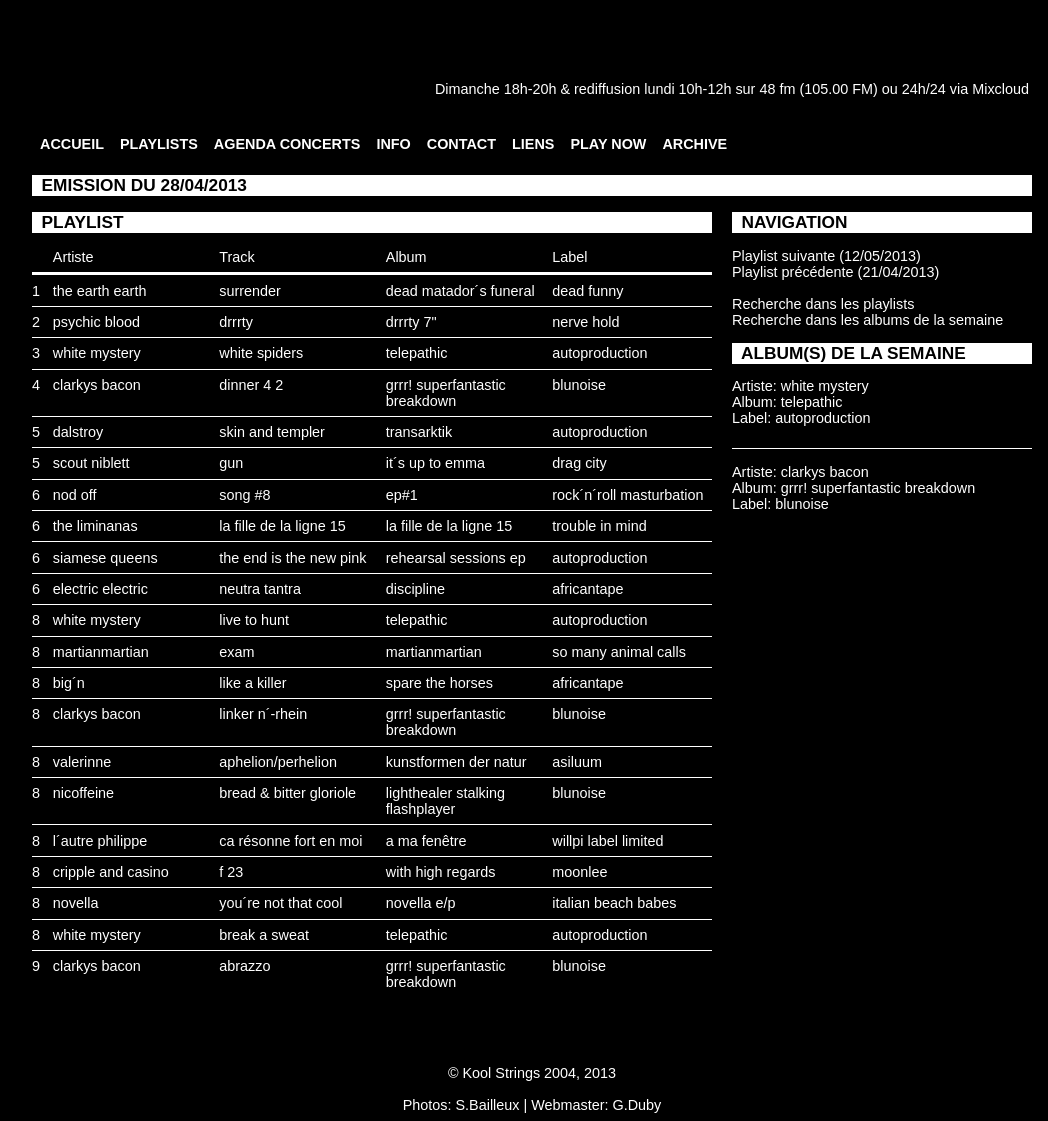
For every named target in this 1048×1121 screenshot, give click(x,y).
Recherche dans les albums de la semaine (867, 320)
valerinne (82, 762)
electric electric (100, 589)
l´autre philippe (100, 841)
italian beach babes (614, 903)
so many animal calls (619, 652)
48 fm (777, 89)
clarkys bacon (97, 385)
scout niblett (91, 463)
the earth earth (100, 291)
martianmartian (101, 652)
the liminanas (95, 526)
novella (76, 903)
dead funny (587, 291)
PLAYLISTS (159, 144)
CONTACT (461, 144)
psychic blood (96, 322)
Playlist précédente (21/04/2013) (835, 272)
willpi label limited (607, 841)
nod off (75, 495)
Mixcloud (1000, 89)
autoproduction (599, 353)
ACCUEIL (72, 144)
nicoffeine (83, 793)
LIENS (533, 144)
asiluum (577, 762)
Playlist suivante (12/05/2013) (826, 256)
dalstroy (78, 432)
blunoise (579, 385)
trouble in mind (599, 526)
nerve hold (585, 322)
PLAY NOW (608, 144)
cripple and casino (111, 872)
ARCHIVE (694, 144)
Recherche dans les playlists (823, 304)
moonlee (579, 872)
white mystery (97, 353)
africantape (587, 589)
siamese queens (105, 558)
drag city (579, 463)
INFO (393, 144)
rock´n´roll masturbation (627, 495)
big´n (69, 683)
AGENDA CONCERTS (287, 144)
